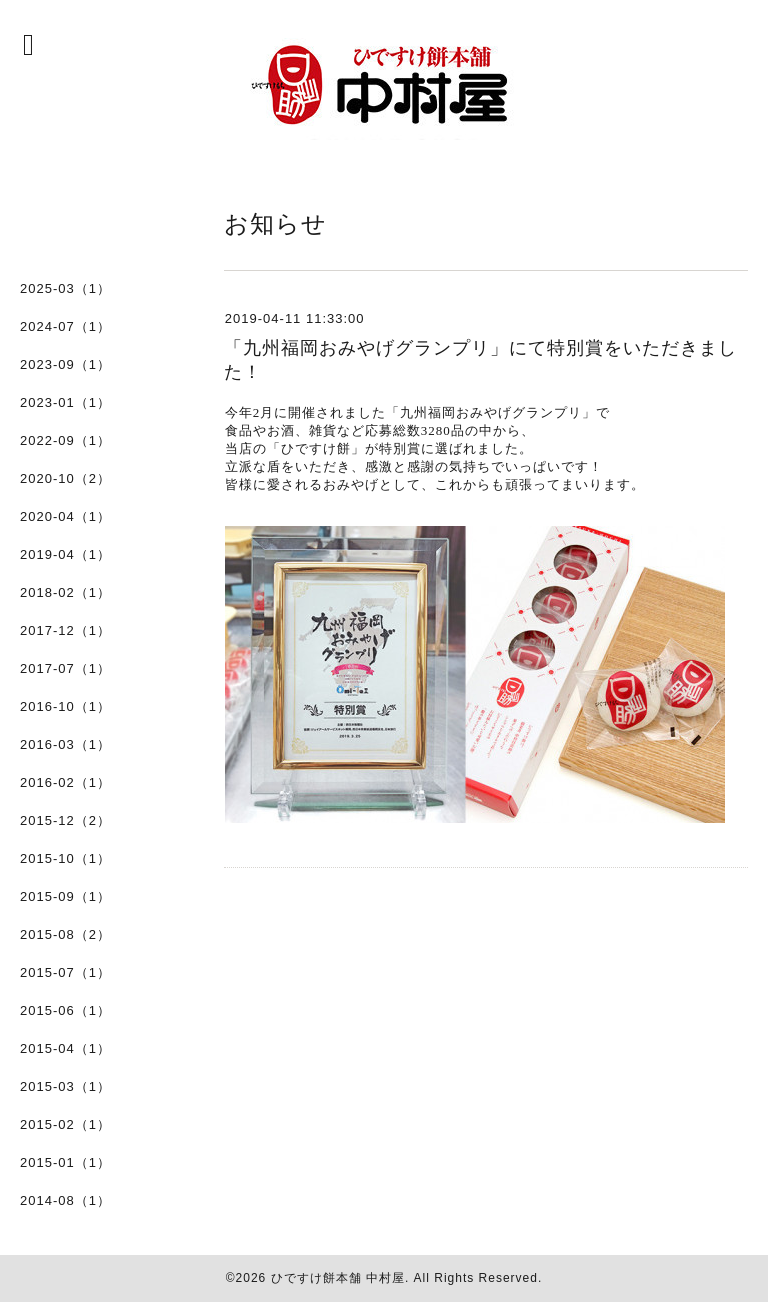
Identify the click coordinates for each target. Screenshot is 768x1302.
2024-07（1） (65, 326)
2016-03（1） (65, 744)
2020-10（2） (65, 478)
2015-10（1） (65, 858)
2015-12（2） (65, 820)
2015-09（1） (65, 896)
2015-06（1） (65, 1010)
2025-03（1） (65, 288)
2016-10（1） (65, 706)
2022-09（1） (65, 440)
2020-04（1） (65, 516)
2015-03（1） (65, 1086)
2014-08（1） (65, 1200)
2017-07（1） (65, 668)
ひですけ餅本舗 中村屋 (338, 1278)
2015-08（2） (65, 934)
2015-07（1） (65, 972)
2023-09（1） (65, 364)
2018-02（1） (65, 592)
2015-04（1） (65, 1048)
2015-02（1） (65, 1124)
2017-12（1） (65, 630)
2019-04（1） (65, 554)
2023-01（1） (65, 402)
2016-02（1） (65, 782)
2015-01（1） (65, 1162)
